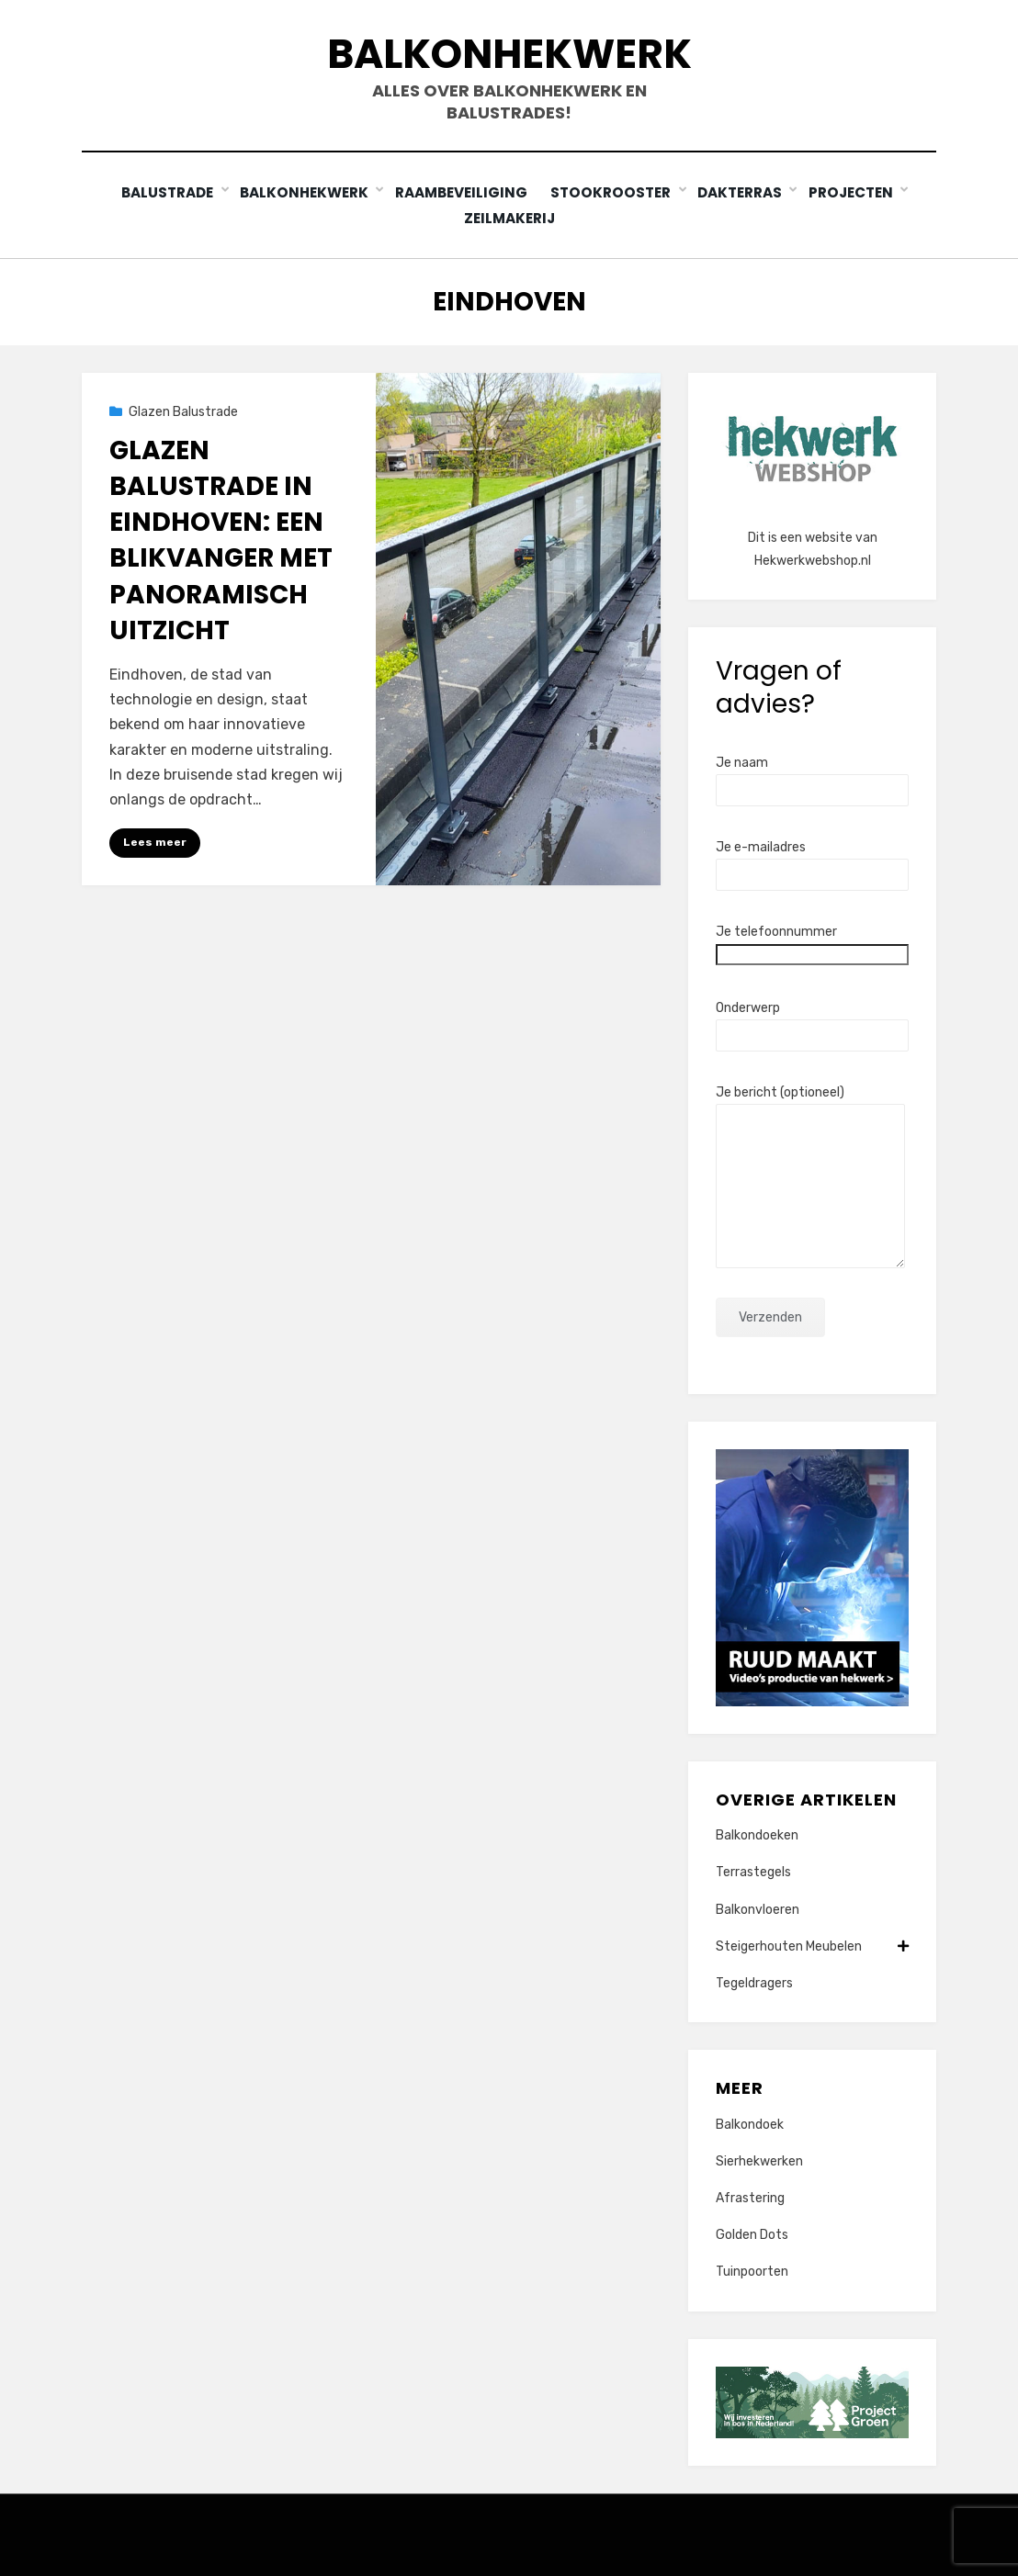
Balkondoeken (757, 1834)
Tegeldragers (754, 1982)
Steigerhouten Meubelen (812, 1945)
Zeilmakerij (509, 217)
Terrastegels (753, 1871)
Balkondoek (750, 2124)
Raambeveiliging (463, 192)
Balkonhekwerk (509, 54)
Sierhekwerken (759, 2160)
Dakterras (743, 192)
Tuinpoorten (752, 2270)
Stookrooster (615, 192)
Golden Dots (752, 2234)
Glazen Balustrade (183, 411)
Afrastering (750, 2197)
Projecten (855, 192)
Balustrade (168, 192)
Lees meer (155, 841)
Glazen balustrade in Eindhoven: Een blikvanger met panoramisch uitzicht (221, 539)
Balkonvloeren (757, 1909)
